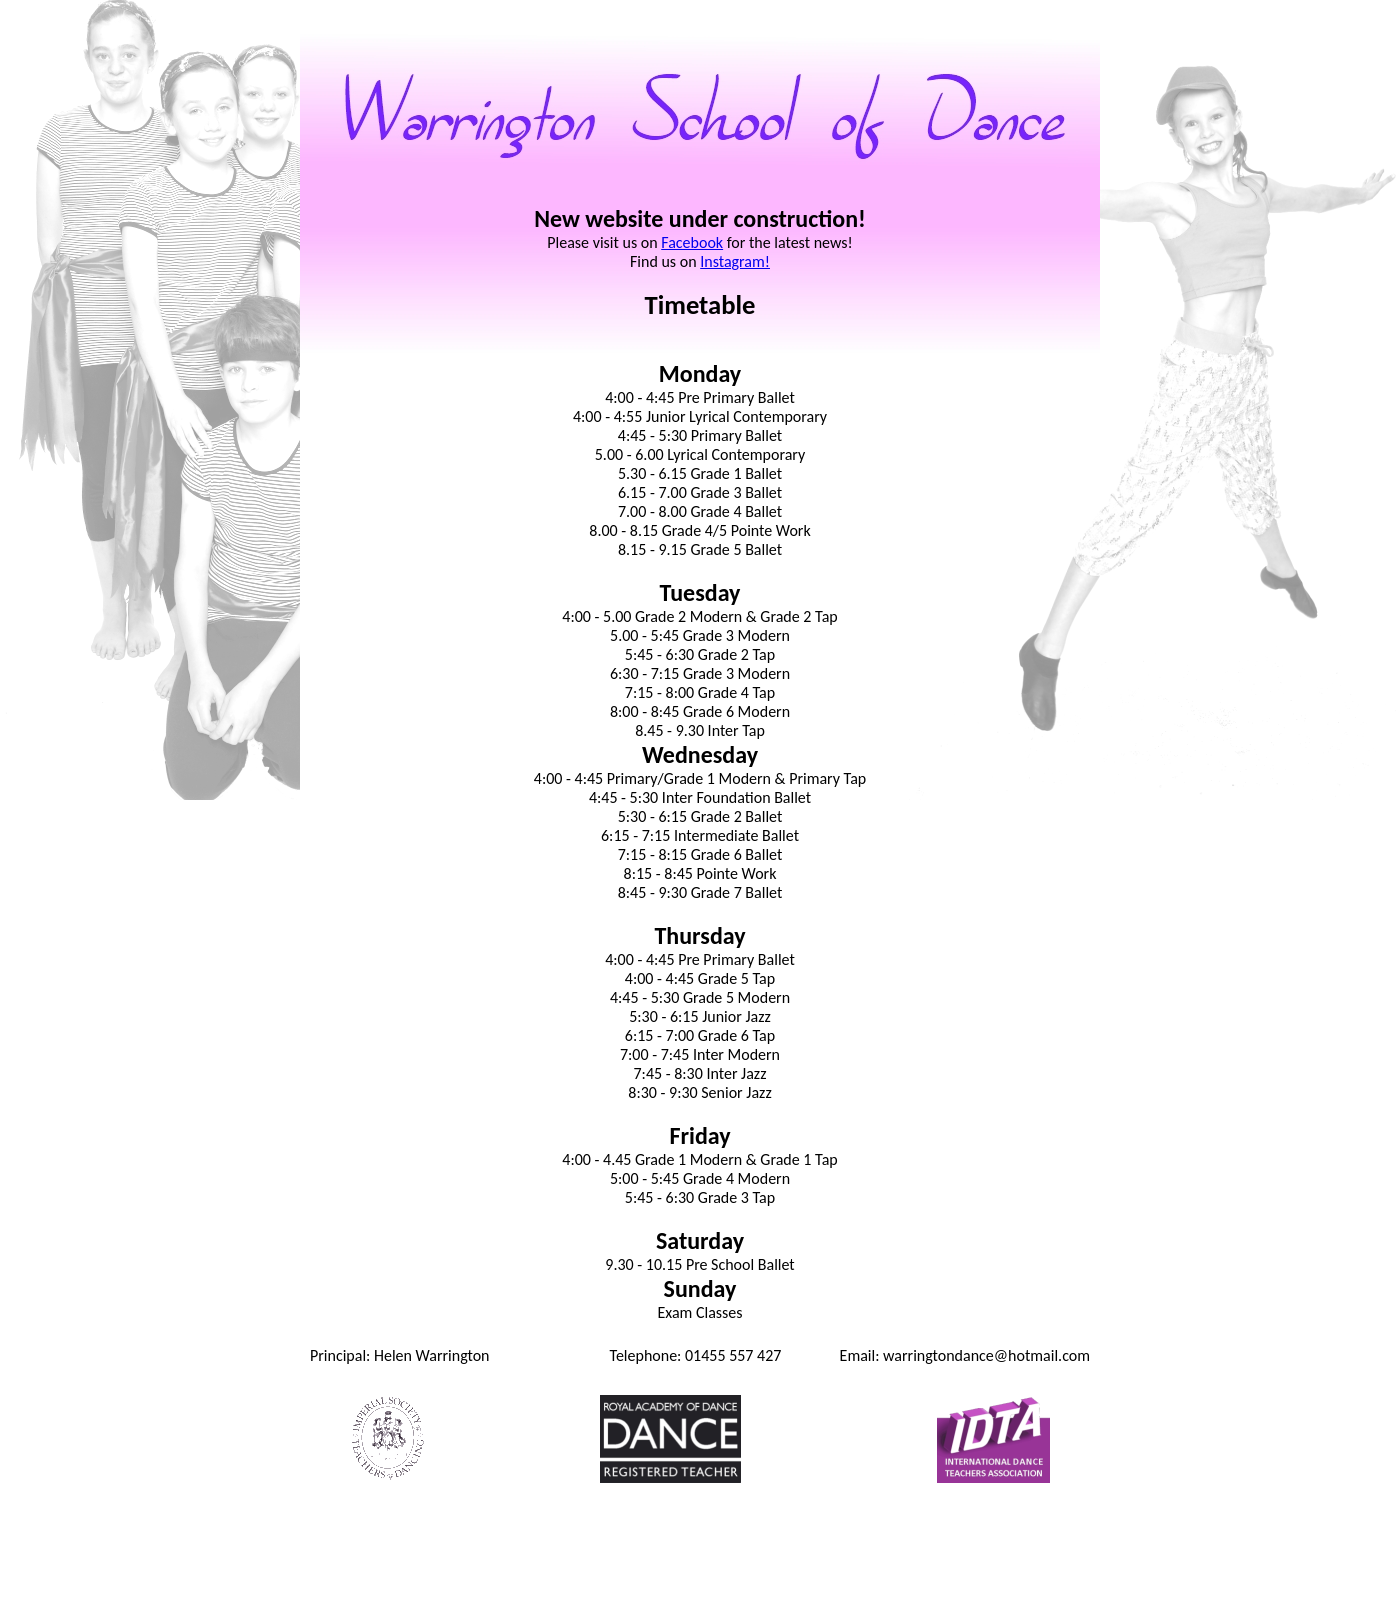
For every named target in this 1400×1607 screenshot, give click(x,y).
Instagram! (735, 261)
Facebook (692, 242)
